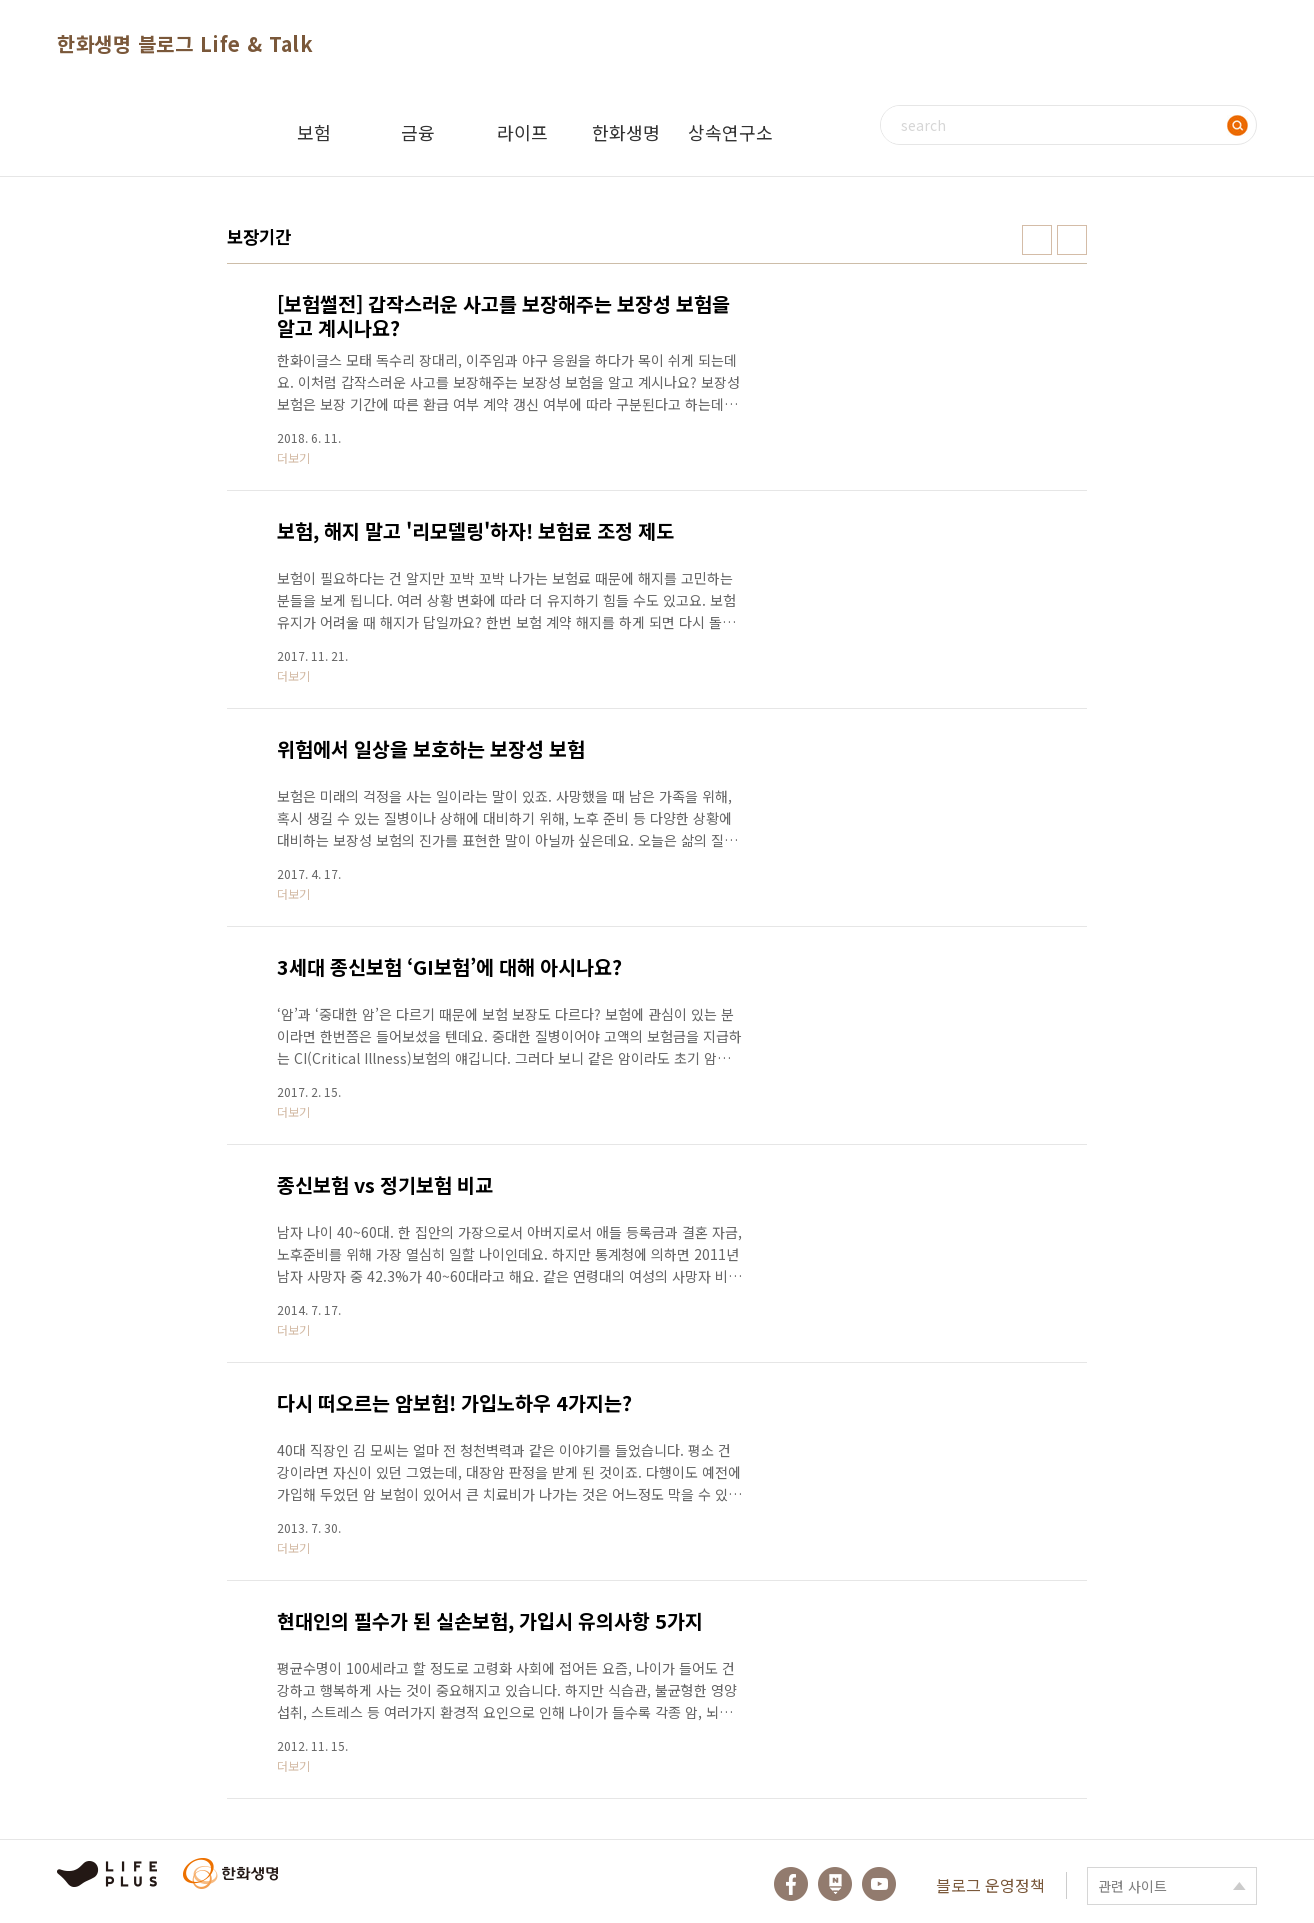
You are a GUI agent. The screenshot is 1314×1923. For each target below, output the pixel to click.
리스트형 (1072, 240)
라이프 (522, 132)
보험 (314, 132)
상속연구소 (730, 132)
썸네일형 (1037, 240)
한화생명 (626, 132)
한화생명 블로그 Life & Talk (185, 43)
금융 (418, 132)
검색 (1237, 125)
